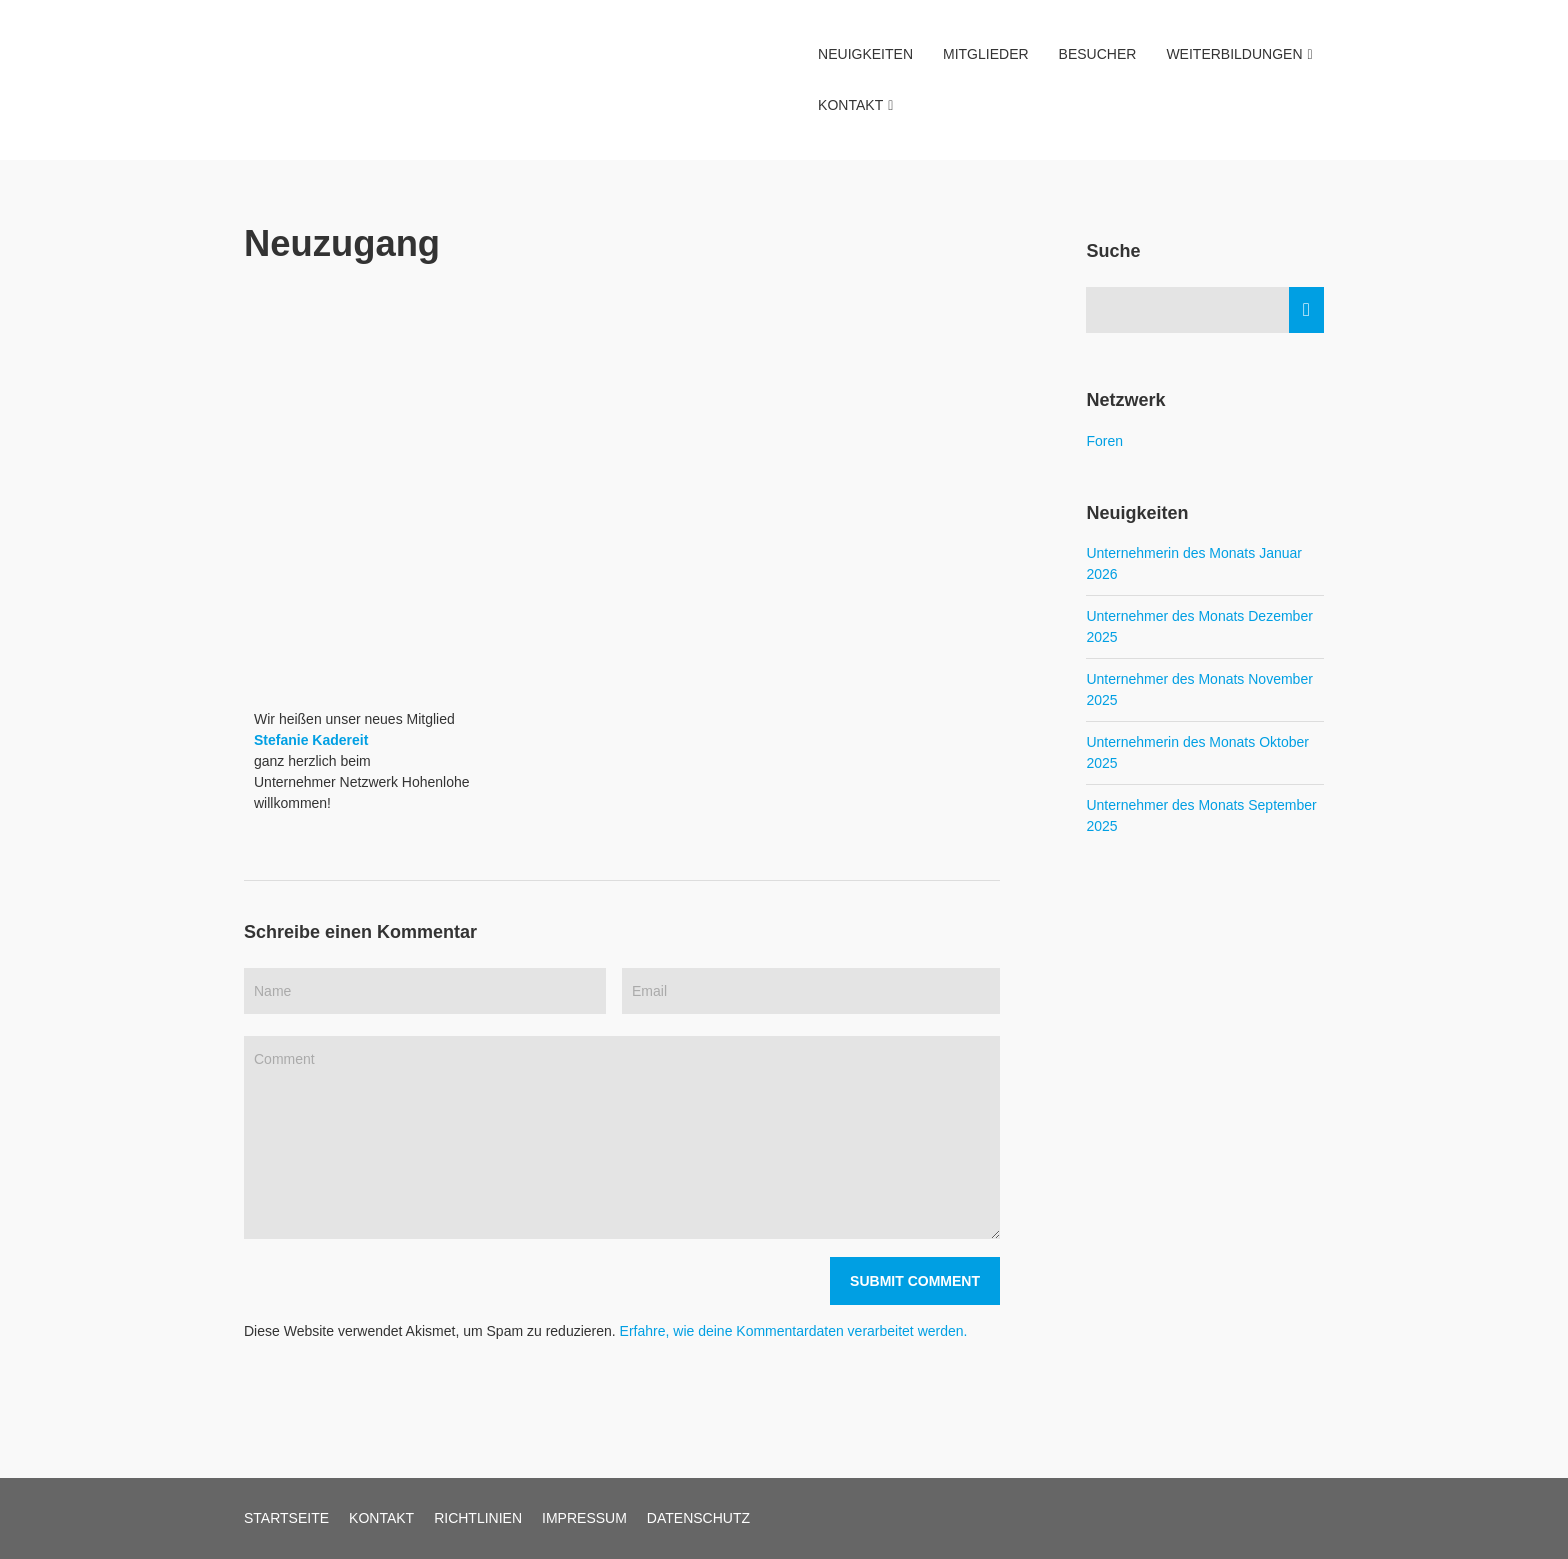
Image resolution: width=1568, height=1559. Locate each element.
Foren (1104, 441)
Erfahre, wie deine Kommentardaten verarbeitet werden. (794, 1331)
